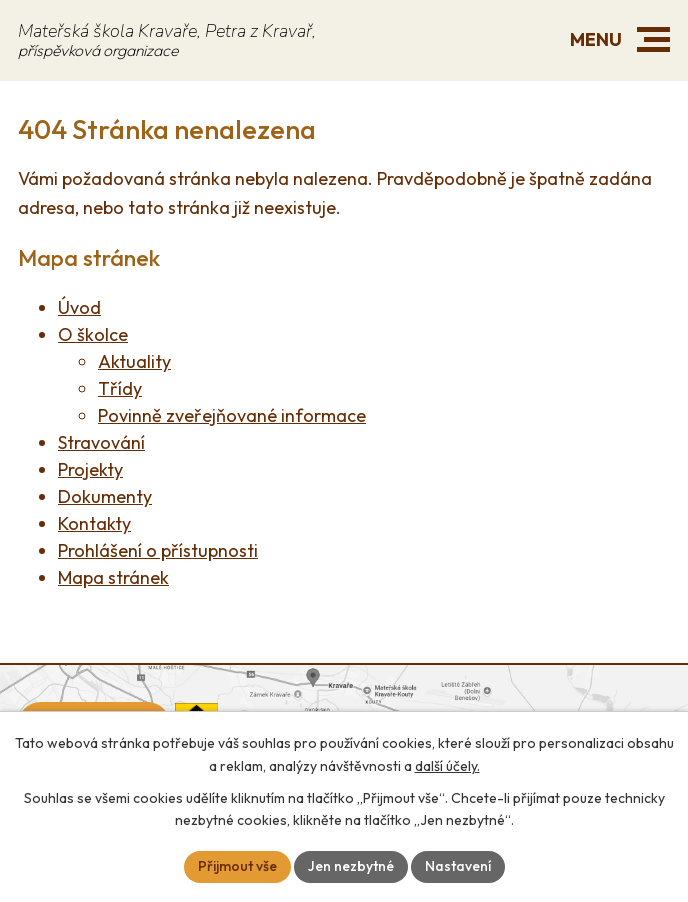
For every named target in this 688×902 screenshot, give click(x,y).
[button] (653, 39)
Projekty (90, 469)
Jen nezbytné (351, 866)
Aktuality (134, 361)
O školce (93, 334)
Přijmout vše (237, 866)
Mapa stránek (113, 577)
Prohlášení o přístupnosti (158, 550)
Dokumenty (105, 496)
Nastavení (458, 866)
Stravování (101, 442)
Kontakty (94, 523)
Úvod (79, 307)
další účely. (447, 766)
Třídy (120, 388)
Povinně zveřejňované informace (232, 415)
